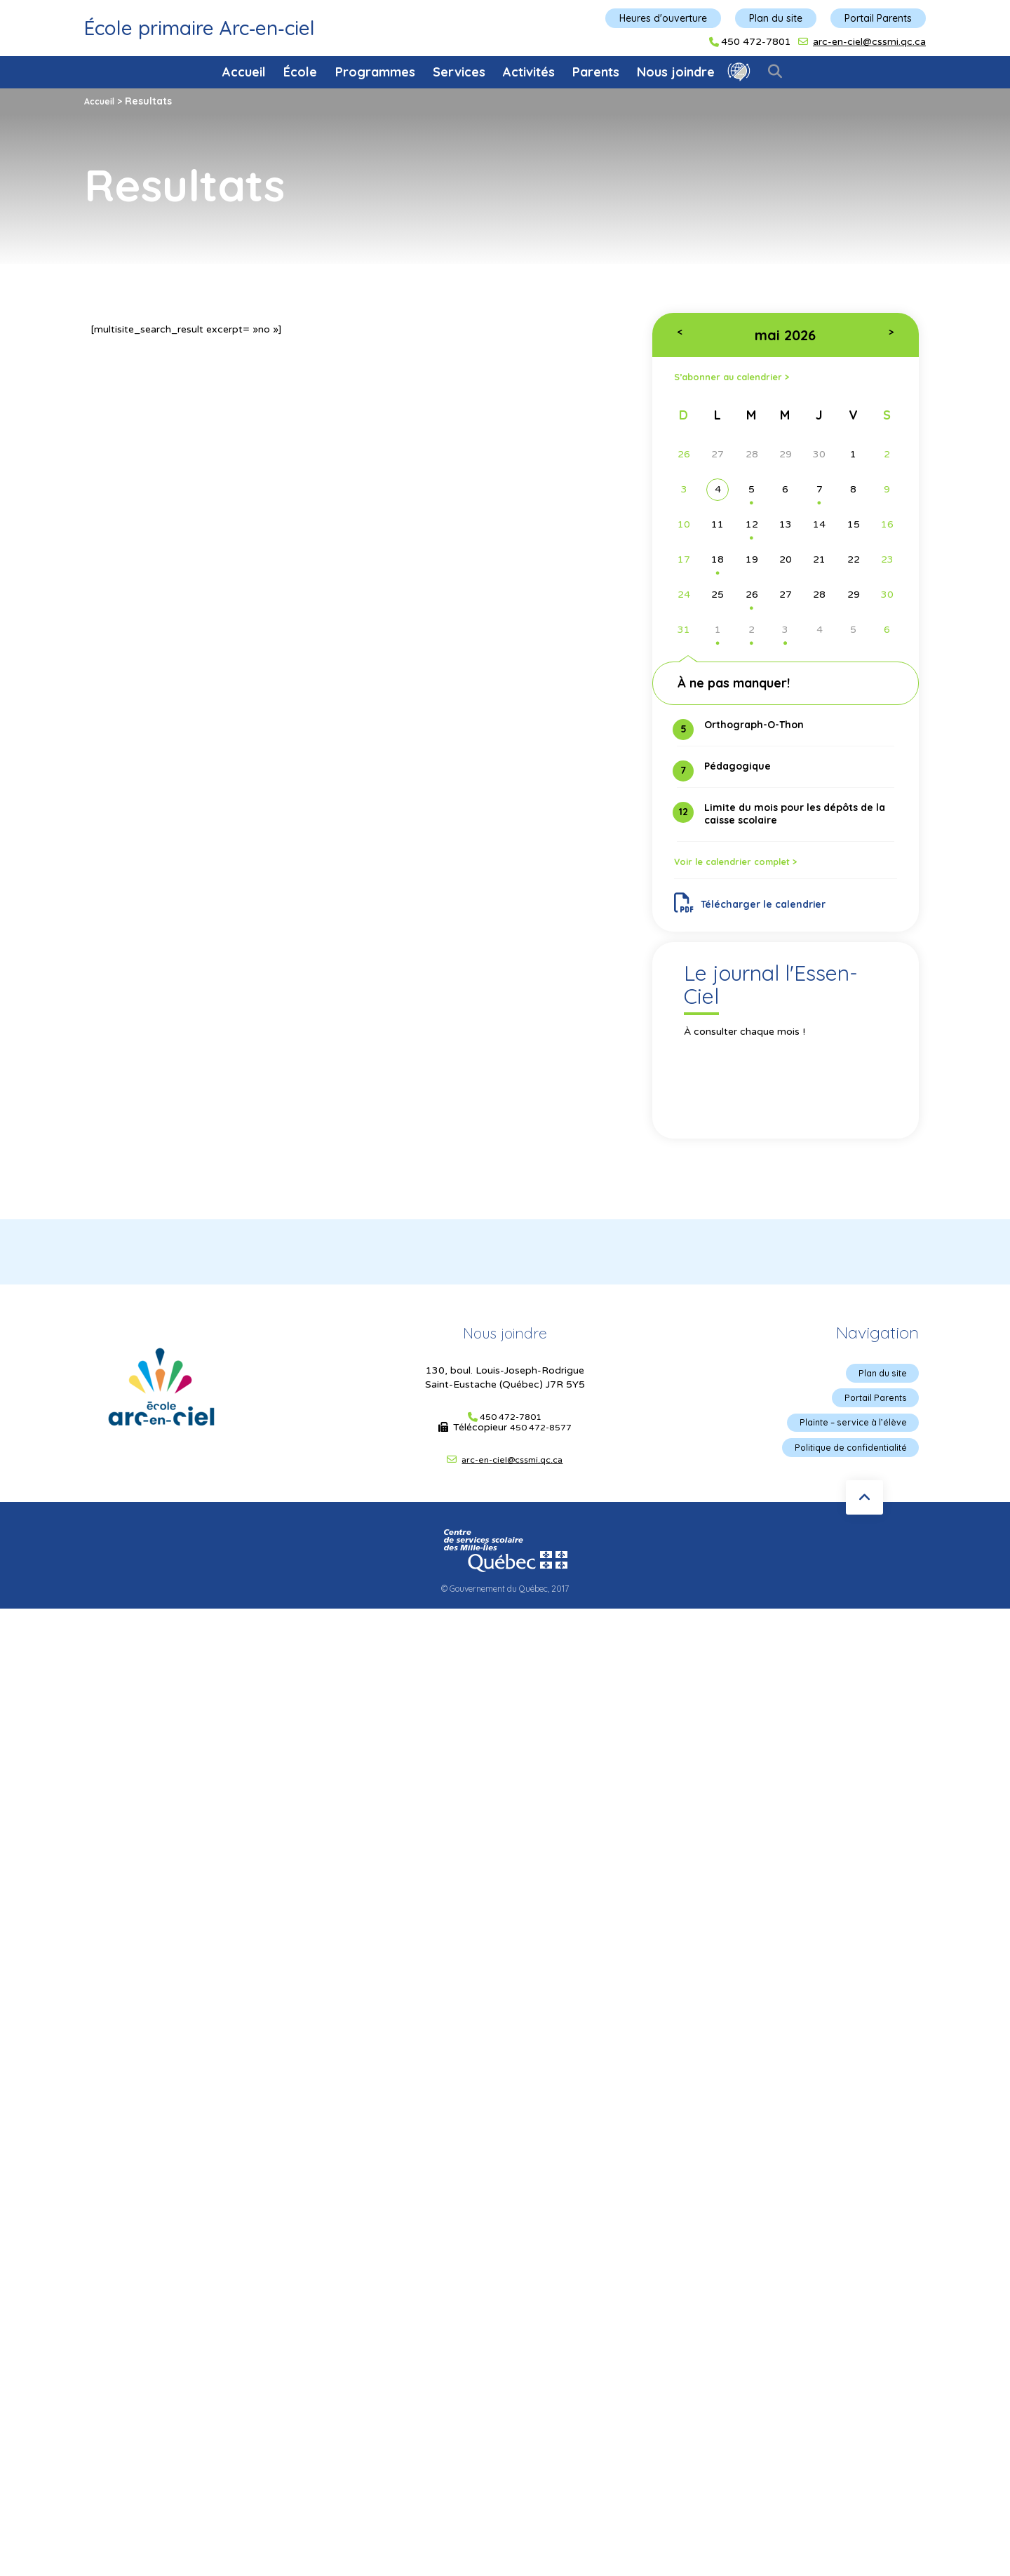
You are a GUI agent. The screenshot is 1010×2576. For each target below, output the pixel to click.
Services (459, 72)
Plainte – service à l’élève (847, 1444)
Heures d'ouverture (663, 18)
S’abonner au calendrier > (747, 378)
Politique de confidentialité (843, 1471)
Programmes (375, 72)
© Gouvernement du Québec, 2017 (505, 1610)
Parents (595, 72)
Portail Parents (878, 18)
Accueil (244, 72)
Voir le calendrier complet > (753, 871)
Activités (529, 72)
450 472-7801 (756, 42)
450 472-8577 (541, 1446)
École (300, 72)
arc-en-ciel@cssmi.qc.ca (869, 42)
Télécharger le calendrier (759, 917)
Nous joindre (676, 72)
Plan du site (775, 18)
